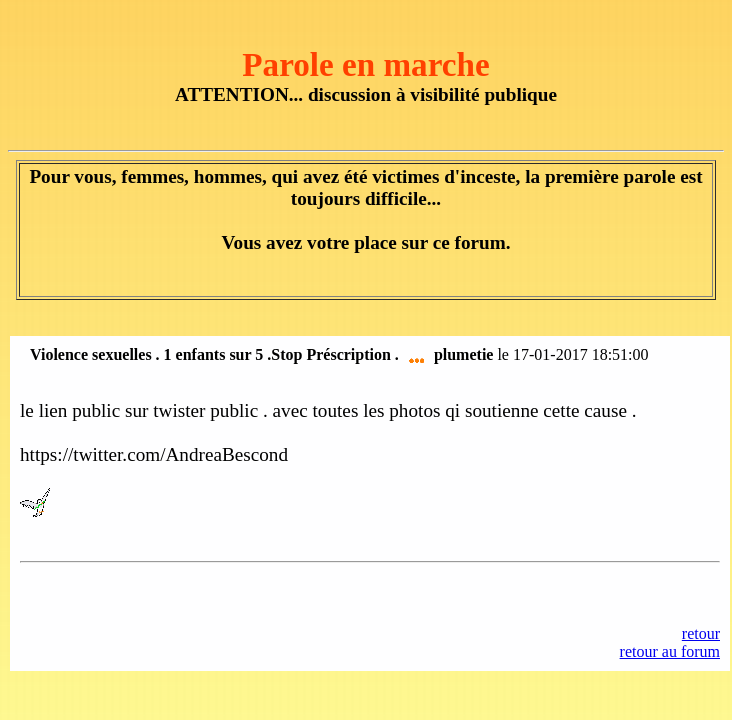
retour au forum (670, 651)
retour (701, 633)
